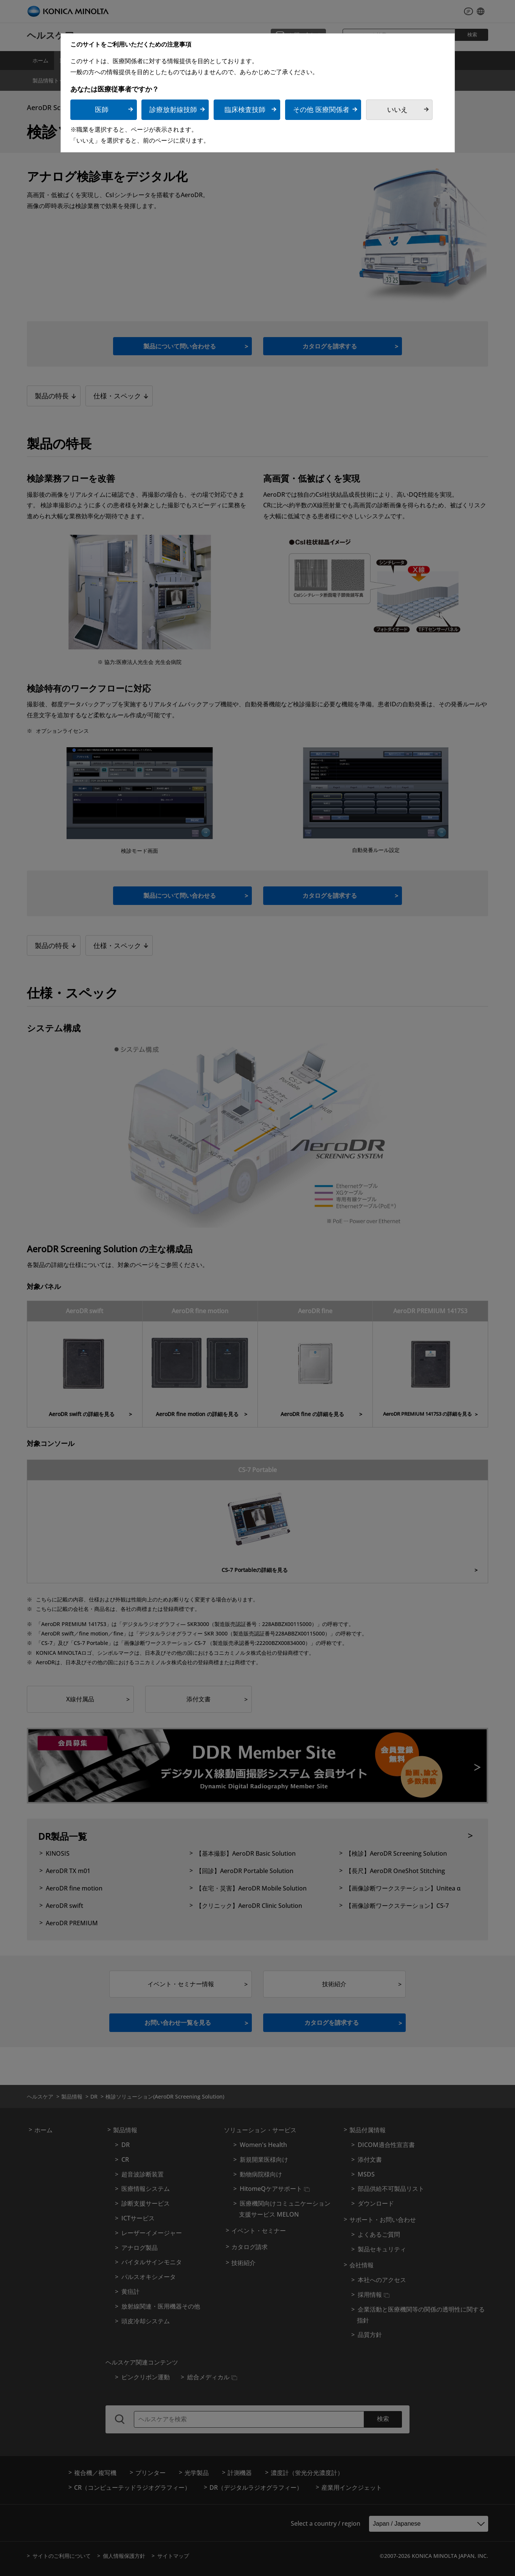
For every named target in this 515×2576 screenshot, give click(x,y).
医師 (102, 109)
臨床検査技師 (245, 109)
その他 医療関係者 (321, 109)
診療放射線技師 (173, 109)
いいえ (397, 109)
